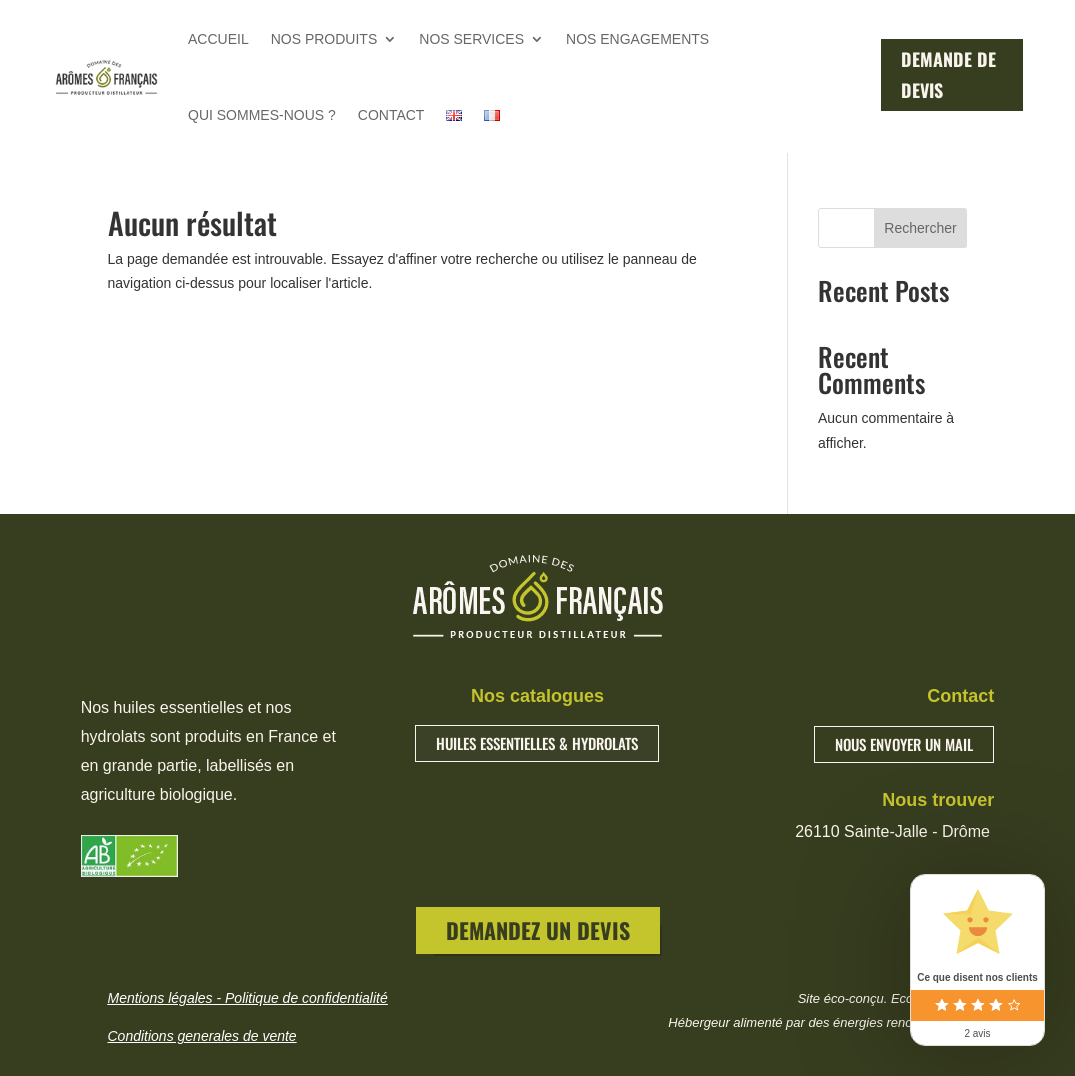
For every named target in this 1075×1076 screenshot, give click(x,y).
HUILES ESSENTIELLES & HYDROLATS (537, 743)
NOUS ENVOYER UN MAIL (904, 744)
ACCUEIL (218, 39)
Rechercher (920, 228)
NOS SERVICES (471, 39)
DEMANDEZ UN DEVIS (537, 930)
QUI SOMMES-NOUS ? (262, 115)
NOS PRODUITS (324, 39)
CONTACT (391, 115)
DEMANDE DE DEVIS (948, 74)
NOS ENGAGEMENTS (637, 39)
